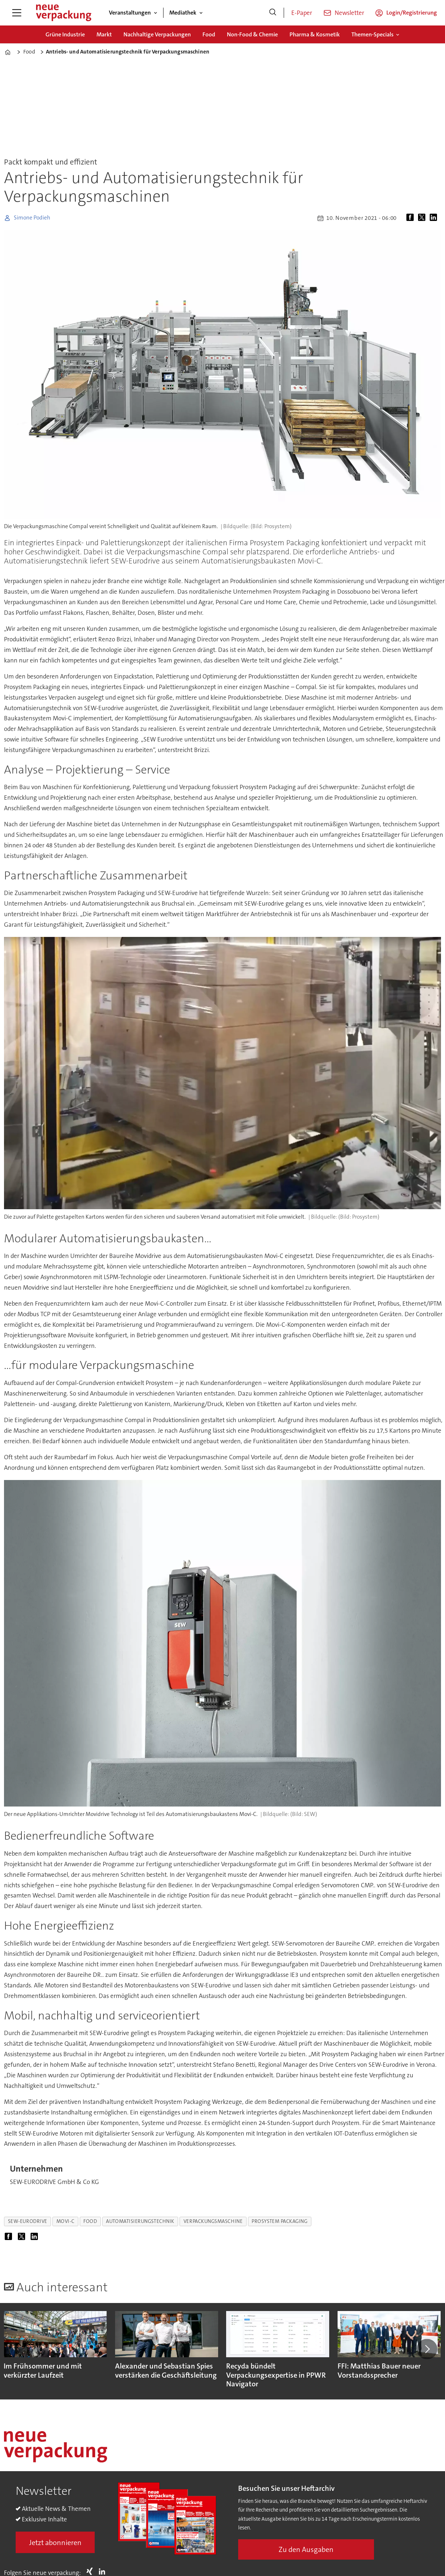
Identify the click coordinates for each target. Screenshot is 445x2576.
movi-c (65, 2221)
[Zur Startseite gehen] (63, 13)
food (90, 2221)
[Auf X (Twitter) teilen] (423, 218)
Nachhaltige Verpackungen (157, 34)
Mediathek (182, 12)
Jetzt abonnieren (55, 2542)
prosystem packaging (279, 2221)
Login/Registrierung (411, 12)
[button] (427, 2349)
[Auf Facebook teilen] (411, 218)
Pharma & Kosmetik (315, 34)
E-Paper (301, 13)
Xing (91, 2571)
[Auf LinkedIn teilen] (434, 218)
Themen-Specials (372, 34)
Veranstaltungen (130, 12)
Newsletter (349, 13)
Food (208, 34)
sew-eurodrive (27, 2221)
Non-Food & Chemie (252, 34)
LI (103, 2571)
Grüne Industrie (65, 34)
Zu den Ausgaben (306, 2549)
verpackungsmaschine (213, 2221)
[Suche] (272, 12)
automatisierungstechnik (140, 2221)
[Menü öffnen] (17, 13)
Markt (104, 34)
